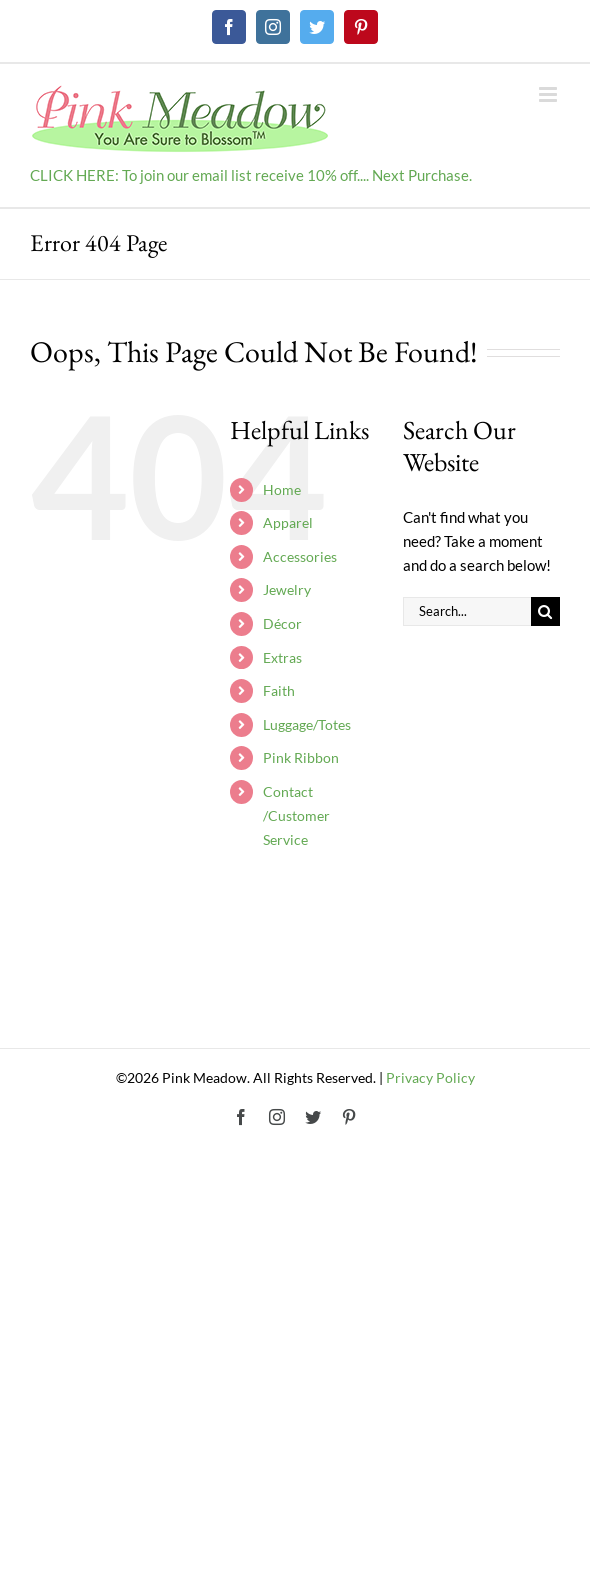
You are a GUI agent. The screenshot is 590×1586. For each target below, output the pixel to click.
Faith (279, 690)
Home (282, 489)
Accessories (300, 556)
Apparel (288, 522)
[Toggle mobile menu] (549, 94)
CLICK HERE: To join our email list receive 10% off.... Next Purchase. (251, 175)
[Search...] (467, 611)
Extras (282, 657)
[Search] (545, 611)
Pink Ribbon (301, 757)
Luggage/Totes (307, 724)
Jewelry (287, 589)
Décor (282, 623)
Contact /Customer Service (296, 815)
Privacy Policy (430, 1077)
